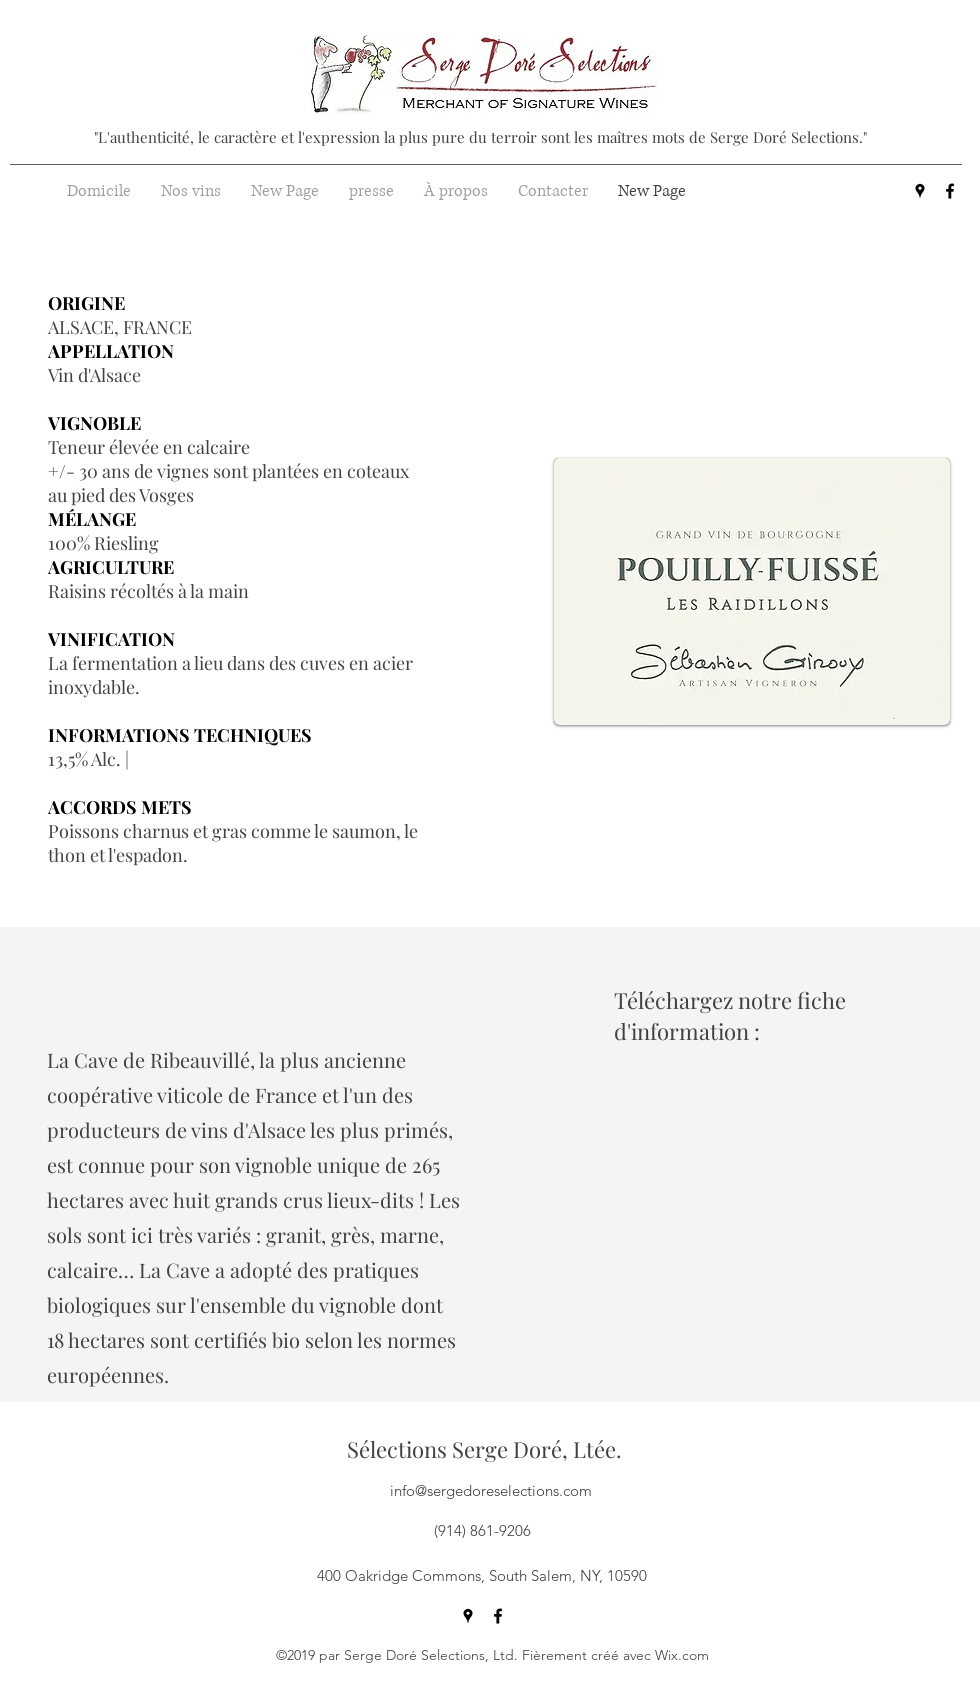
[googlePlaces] (920, 191)
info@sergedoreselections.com (491, 1490)
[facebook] (950, 191)
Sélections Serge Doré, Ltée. (484, 1449)
